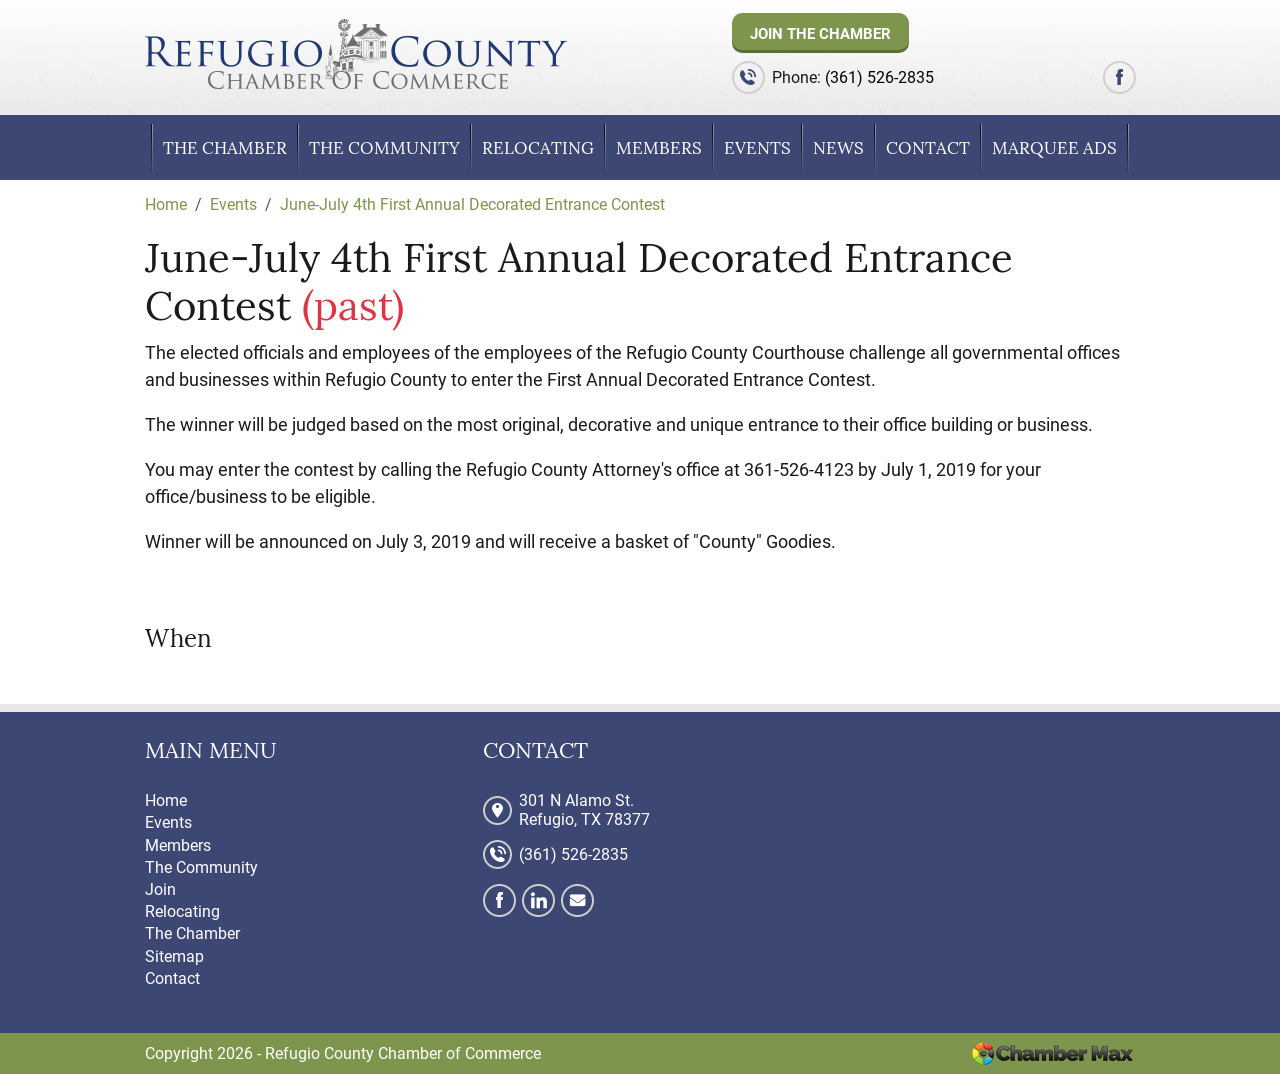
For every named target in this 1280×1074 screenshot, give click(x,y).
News (838, 148)
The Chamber (225, 148)
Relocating (538, 148)
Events (757, 148)
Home (166, 800)
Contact (928, 148)
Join (160, 889)
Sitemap (174, 956)
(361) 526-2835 (879, 77)
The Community (384, 148)
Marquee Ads (1054, 148)
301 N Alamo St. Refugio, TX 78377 (584, 810)
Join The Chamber (820, 34)
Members (659, 148)
